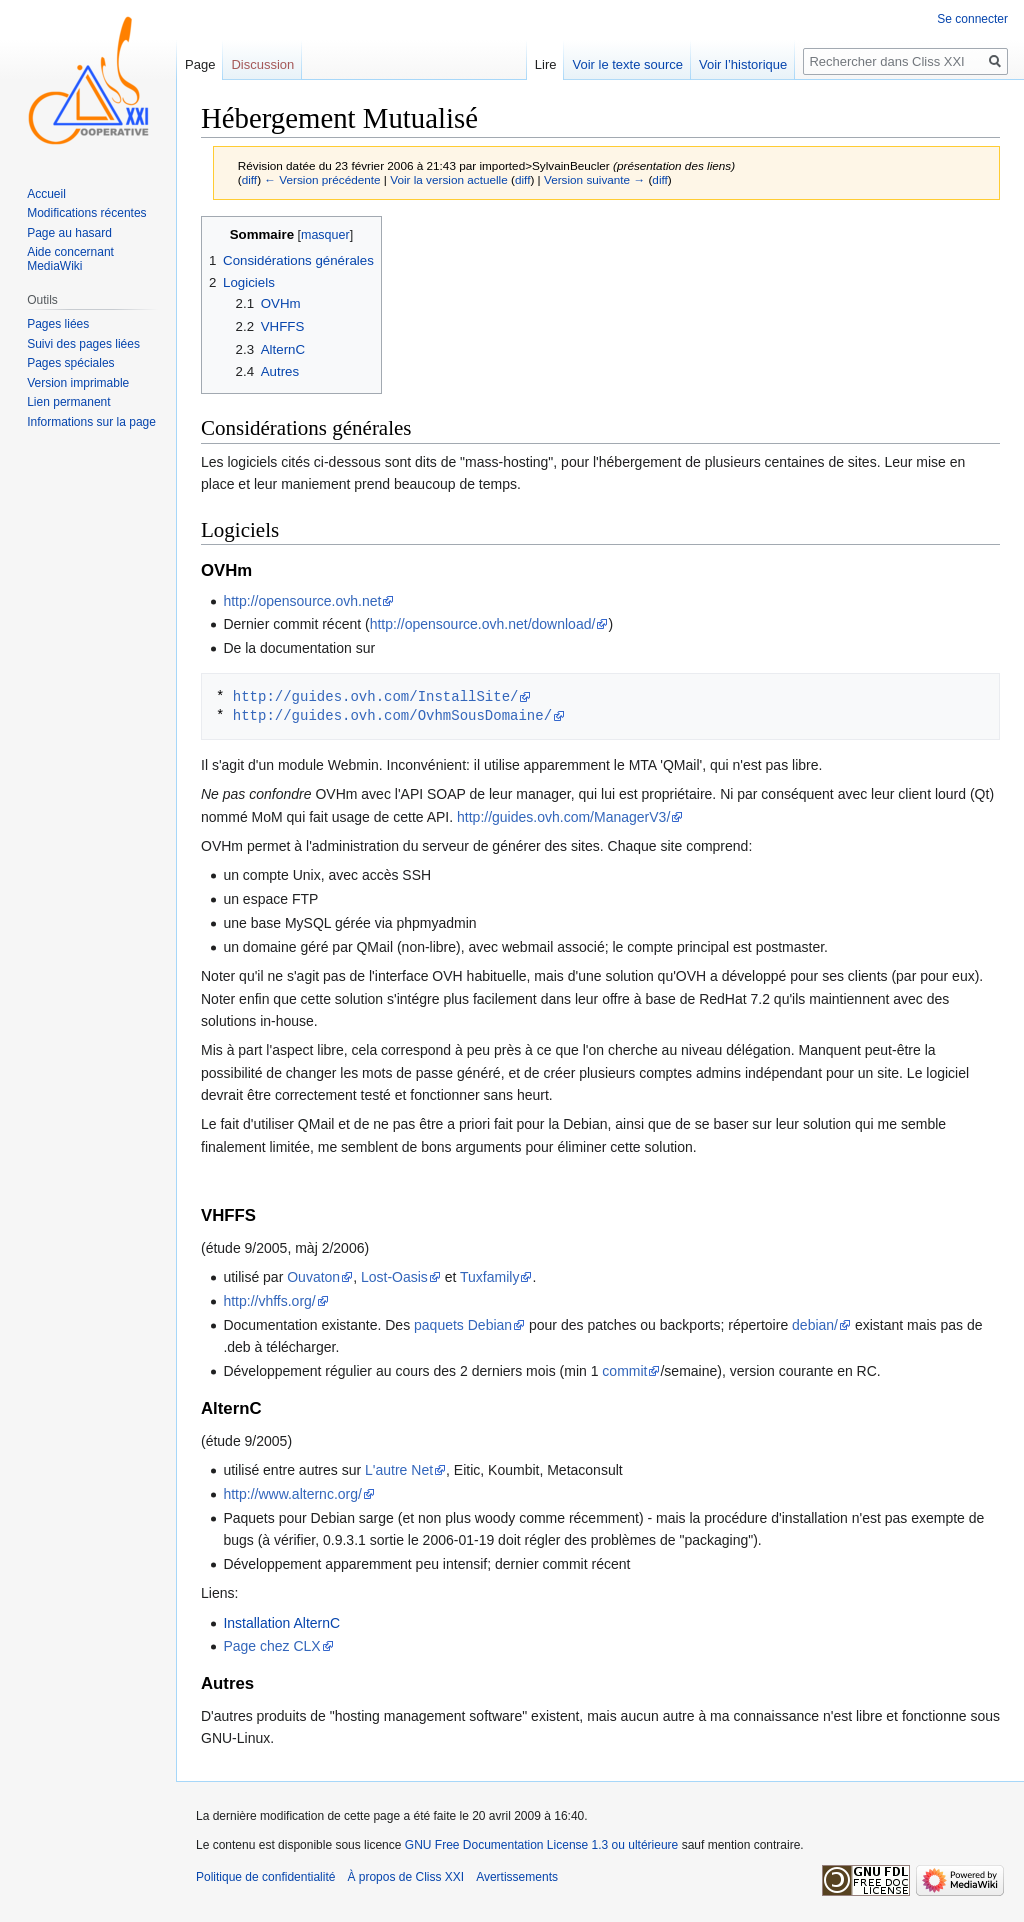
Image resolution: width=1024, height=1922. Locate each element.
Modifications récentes (86, 213)
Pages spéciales (70, 363)
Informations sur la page (91, 422)
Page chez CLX (271, 1646)
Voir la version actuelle (449, 179)
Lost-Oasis (394, 1277)
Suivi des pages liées (83, 344)
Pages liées (58, 324)
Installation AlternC (281, 1623)
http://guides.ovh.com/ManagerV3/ (563, 817)
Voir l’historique (743, 64)
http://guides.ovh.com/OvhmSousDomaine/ (392, 715)
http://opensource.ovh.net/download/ (483, 624)
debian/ (815, 1325)
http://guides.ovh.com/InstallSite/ (376, 696)
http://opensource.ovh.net (302, 601)
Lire (546, 64)
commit (624, 1371)
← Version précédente (322, 179)
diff (249, 179)
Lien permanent (68, 402)
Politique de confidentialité (265, 1877)
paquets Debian (463, 1325)
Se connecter (972, 19)
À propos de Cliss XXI (405, 1877)
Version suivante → (594, 179)
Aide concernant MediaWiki (70, 259)
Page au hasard (69, 233)
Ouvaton (313, 1277)
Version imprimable (78, 383)
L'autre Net (399, 1470)
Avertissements (517, 1877)
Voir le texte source (627, 64)
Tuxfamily (489, 1277)
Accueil (46, 194)
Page (200, 64)
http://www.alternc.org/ (292, 1494)
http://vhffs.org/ (269, 1301)
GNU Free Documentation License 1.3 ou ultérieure (541, 1845)
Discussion (262, 64)
